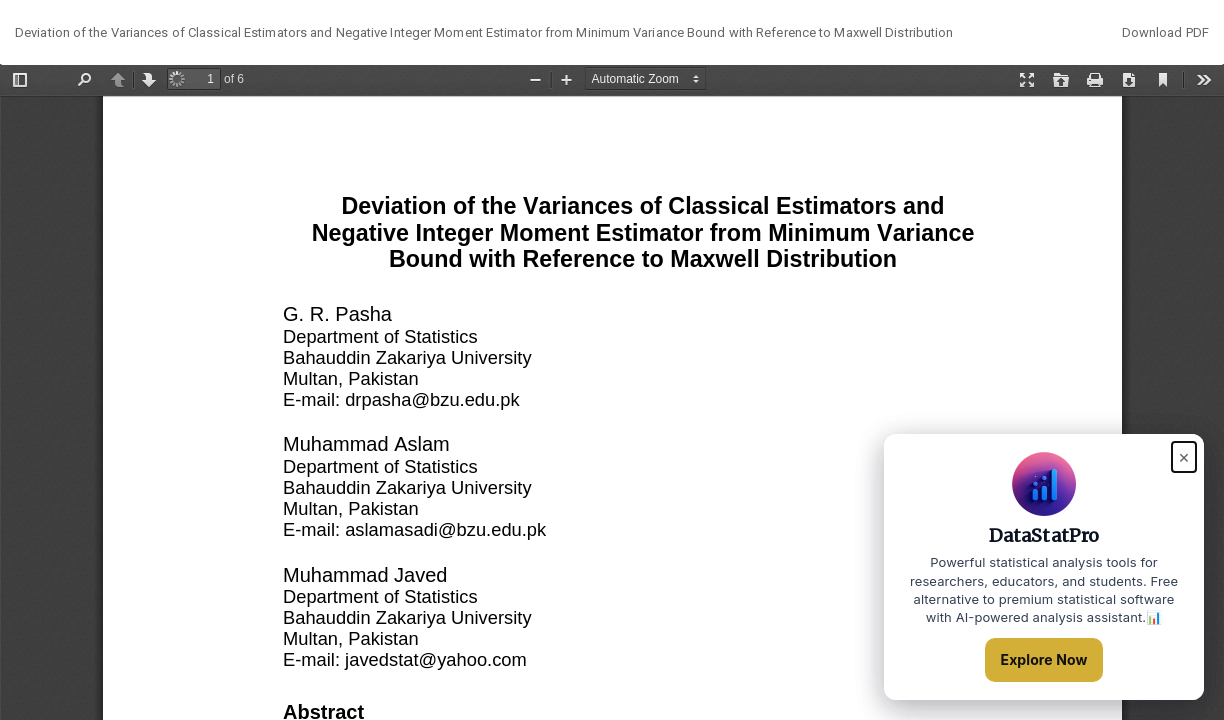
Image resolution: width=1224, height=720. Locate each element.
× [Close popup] (1184, 456)
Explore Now (1044, 659)
